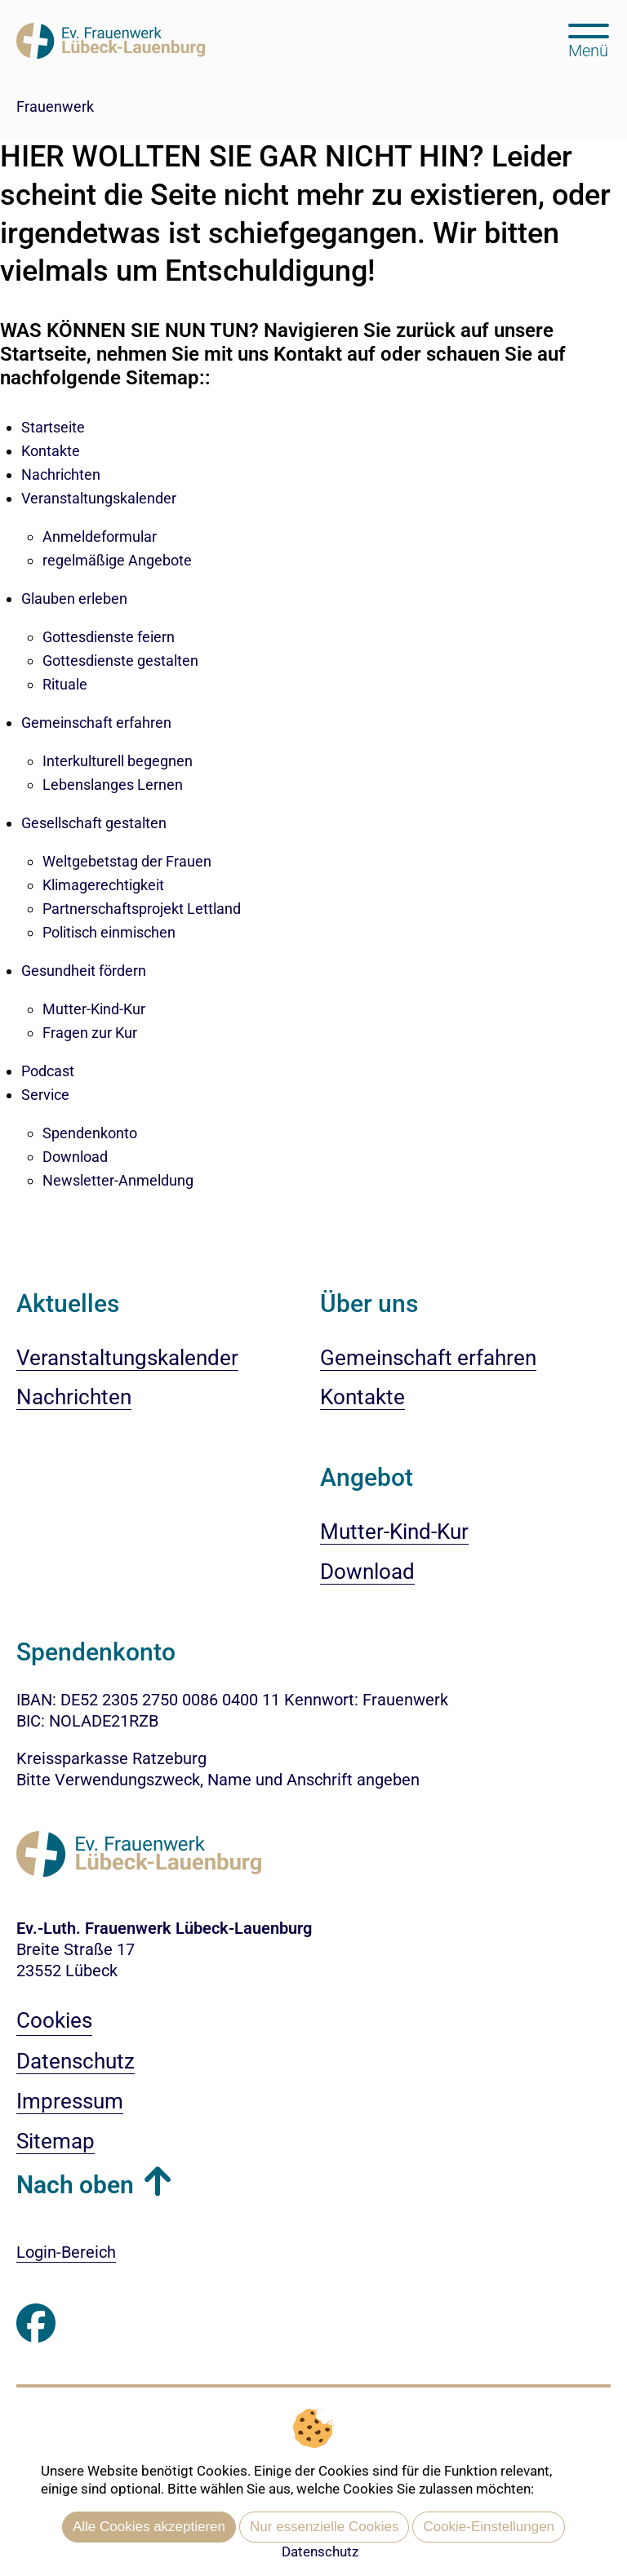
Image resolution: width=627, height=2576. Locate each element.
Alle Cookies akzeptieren (149, 2526)
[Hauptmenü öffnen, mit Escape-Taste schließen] (588, 39)
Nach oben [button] (75, 2184)
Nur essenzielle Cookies (324, 2526)
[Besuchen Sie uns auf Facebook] (36, 2323)
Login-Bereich (66, 2252)
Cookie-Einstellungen (488, 2526)
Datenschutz (320, 2551)
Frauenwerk (55, 106)
